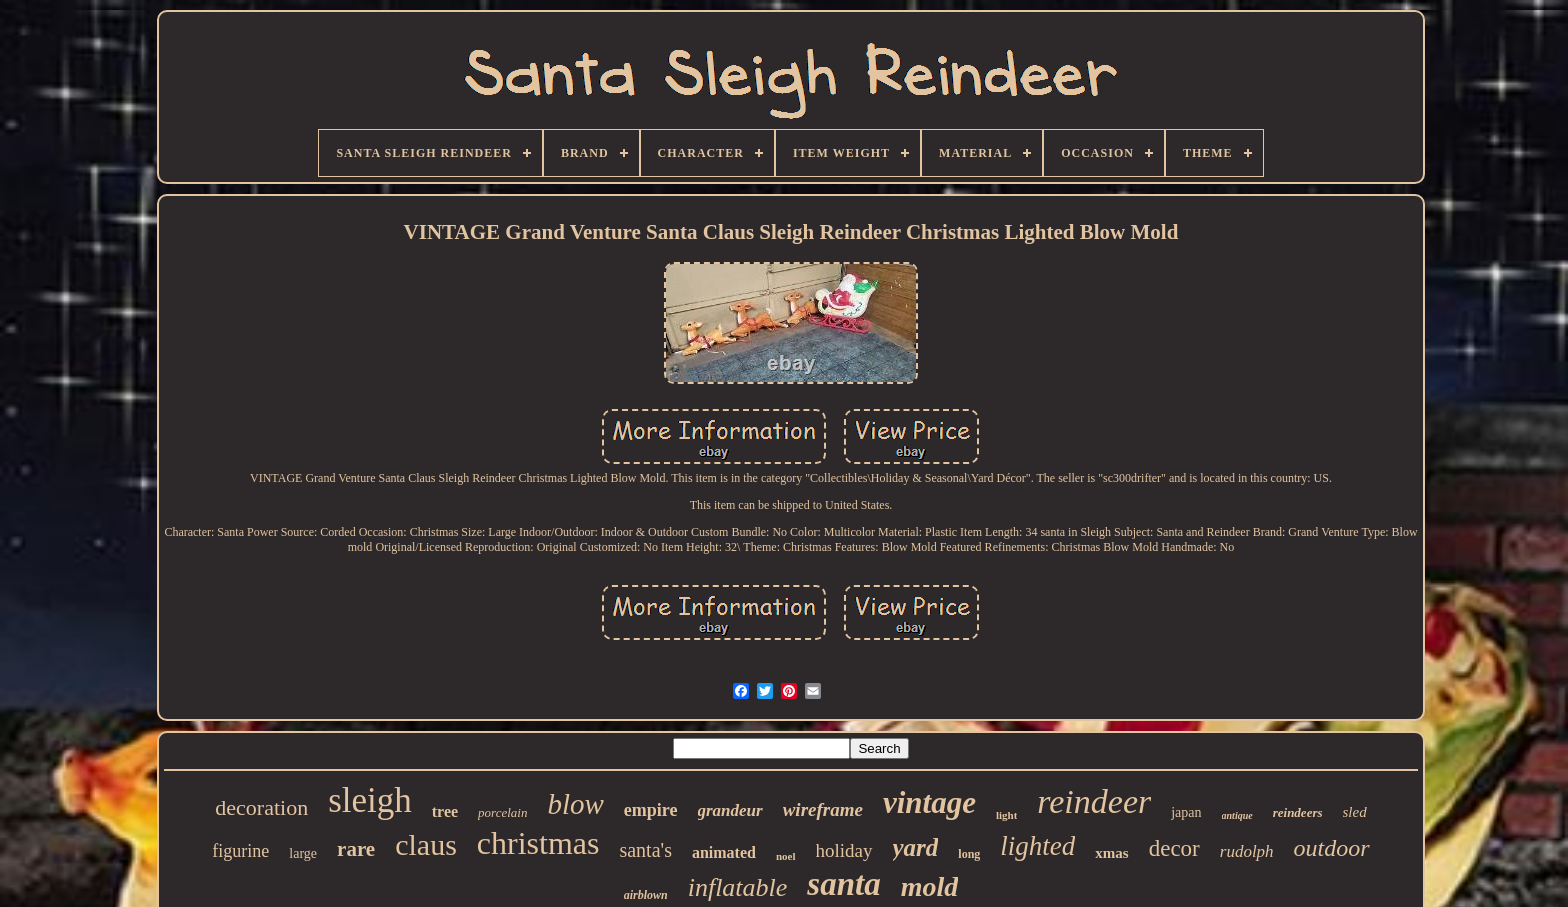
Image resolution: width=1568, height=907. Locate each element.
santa (843, 884)
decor (1174, 848)
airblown (646, 895)
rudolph (1247, 851)
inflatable (738, 887)
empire (651, 810)
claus (426, 844)
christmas (538, 843)
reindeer (1094, 801)
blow (575, 804)
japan (1186, 812)
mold (930, 886)
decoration (261, 807)
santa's (645, 850)
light (1006, 815)
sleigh (370, 800)
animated (724, 852)
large (303, 853)
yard (916, 847)
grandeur (730, 810)
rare (356, 849)
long (969, 854)
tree (445, 811)
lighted (1037, 846)
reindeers (1298, 812)
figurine (240, 851)
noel (786, 856)
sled (1355, 812)
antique (1237, 815)
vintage (929, 802)
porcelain (502, 812)
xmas (1111, 853)
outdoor (1332, 848)
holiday (844, 850)
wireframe (823, 809)
